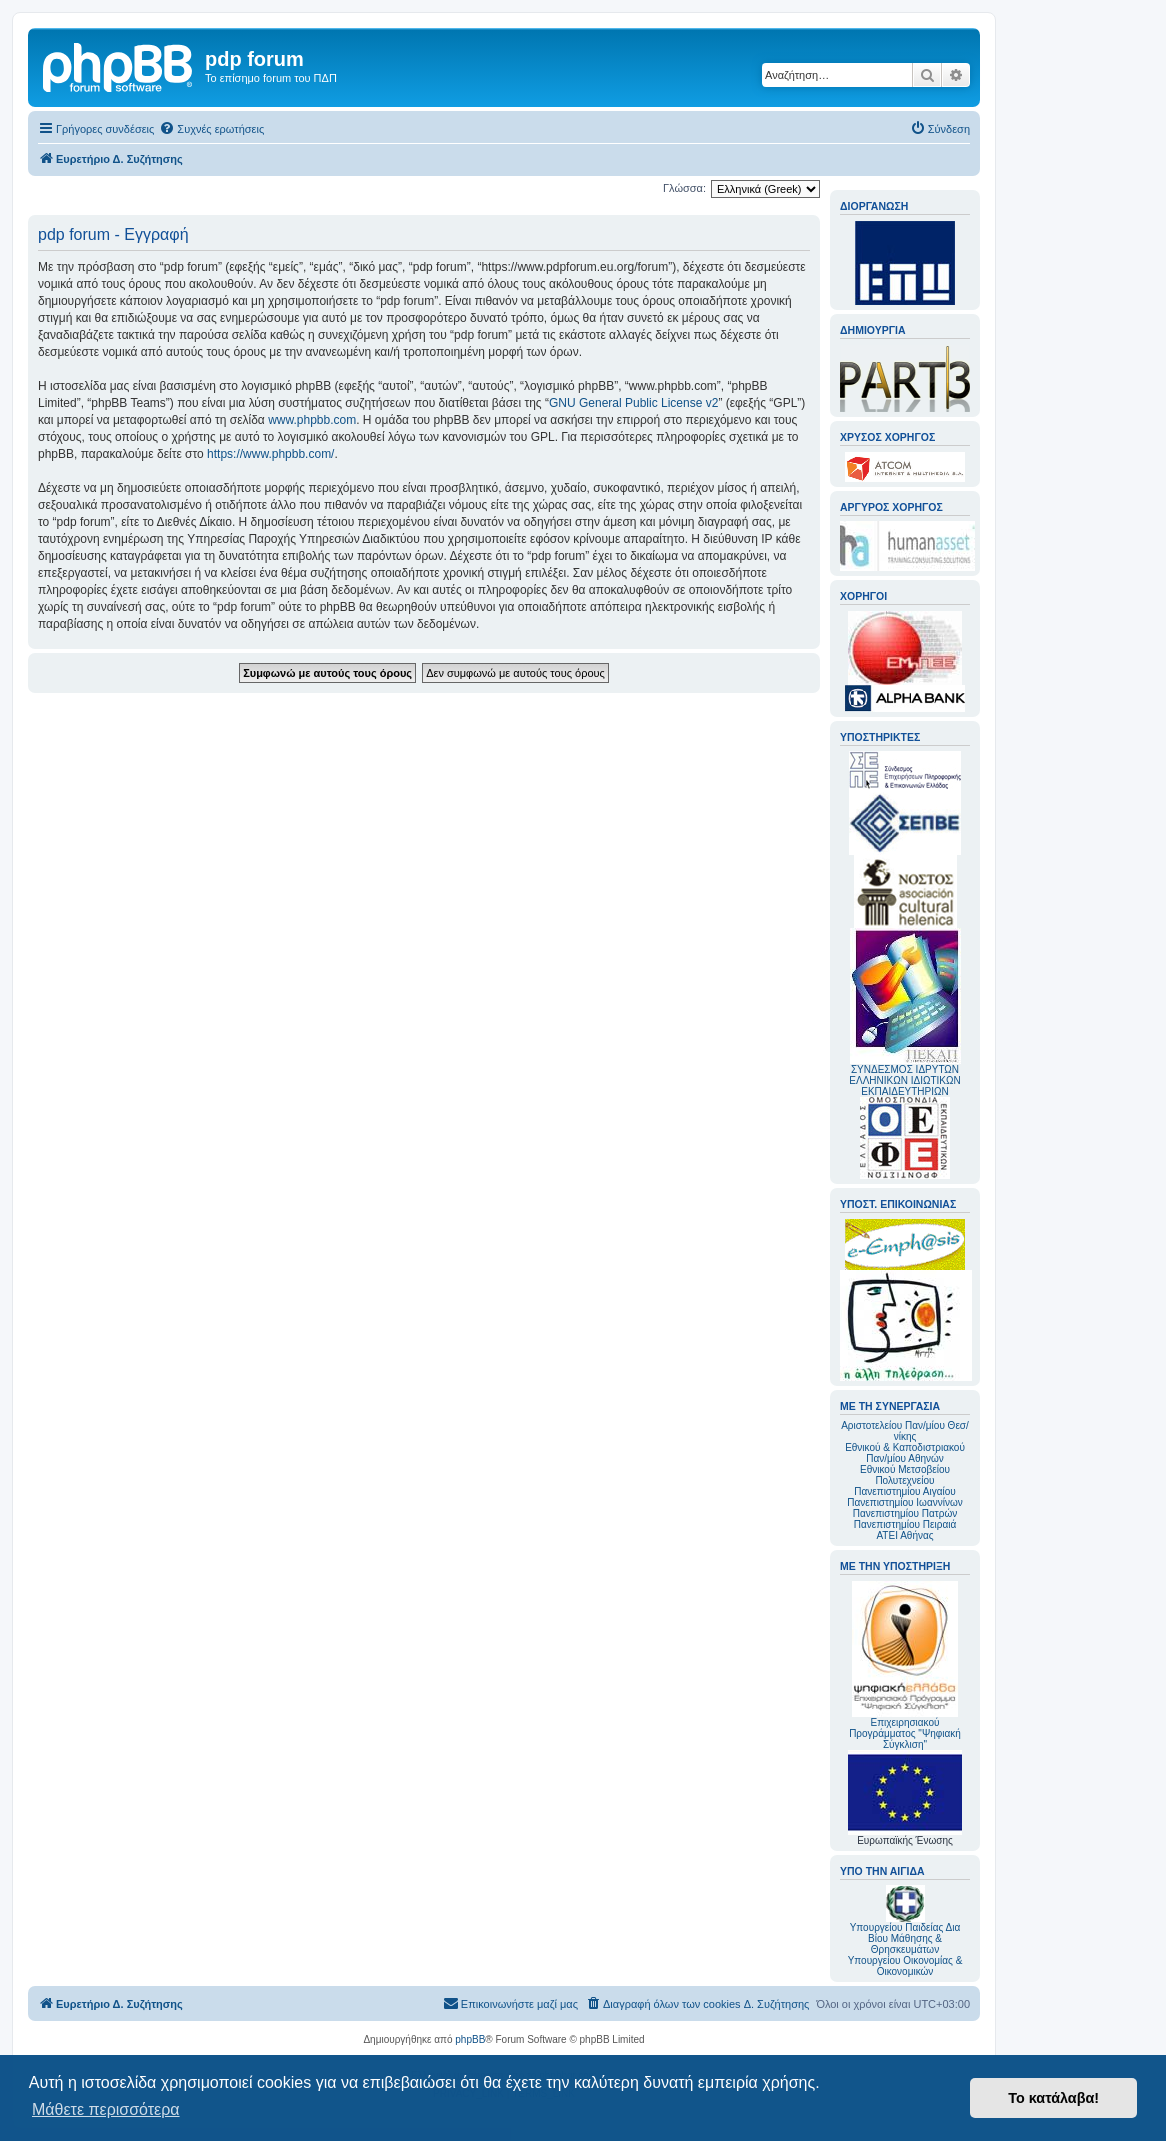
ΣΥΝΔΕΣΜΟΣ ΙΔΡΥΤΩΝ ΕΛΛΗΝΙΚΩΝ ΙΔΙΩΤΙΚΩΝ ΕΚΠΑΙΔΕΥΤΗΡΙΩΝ (904, 1080)
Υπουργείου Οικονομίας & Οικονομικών (905, 1966)
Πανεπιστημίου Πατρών (905, 1513)
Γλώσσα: (684, 188)
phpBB (470, 2039)
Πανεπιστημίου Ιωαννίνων (904, 1502)
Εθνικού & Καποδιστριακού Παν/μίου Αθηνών (905, 1453)
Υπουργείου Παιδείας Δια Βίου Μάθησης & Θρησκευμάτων (905, 1938)
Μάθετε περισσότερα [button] (106, 2109)
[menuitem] (211, 129)
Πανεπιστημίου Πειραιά (905, 1524)
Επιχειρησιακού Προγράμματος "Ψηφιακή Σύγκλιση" (905, 1665)
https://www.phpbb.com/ (270, 454)
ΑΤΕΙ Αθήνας (904, 1535)
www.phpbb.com (312, 420)
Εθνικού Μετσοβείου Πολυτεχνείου (905, 1475)
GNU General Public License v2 (633, 403)
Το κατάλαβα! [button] (1053, 2098)
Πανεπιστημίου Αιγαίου (904, 1491)
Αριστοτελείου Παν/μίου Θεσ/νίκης (905, 1431)
